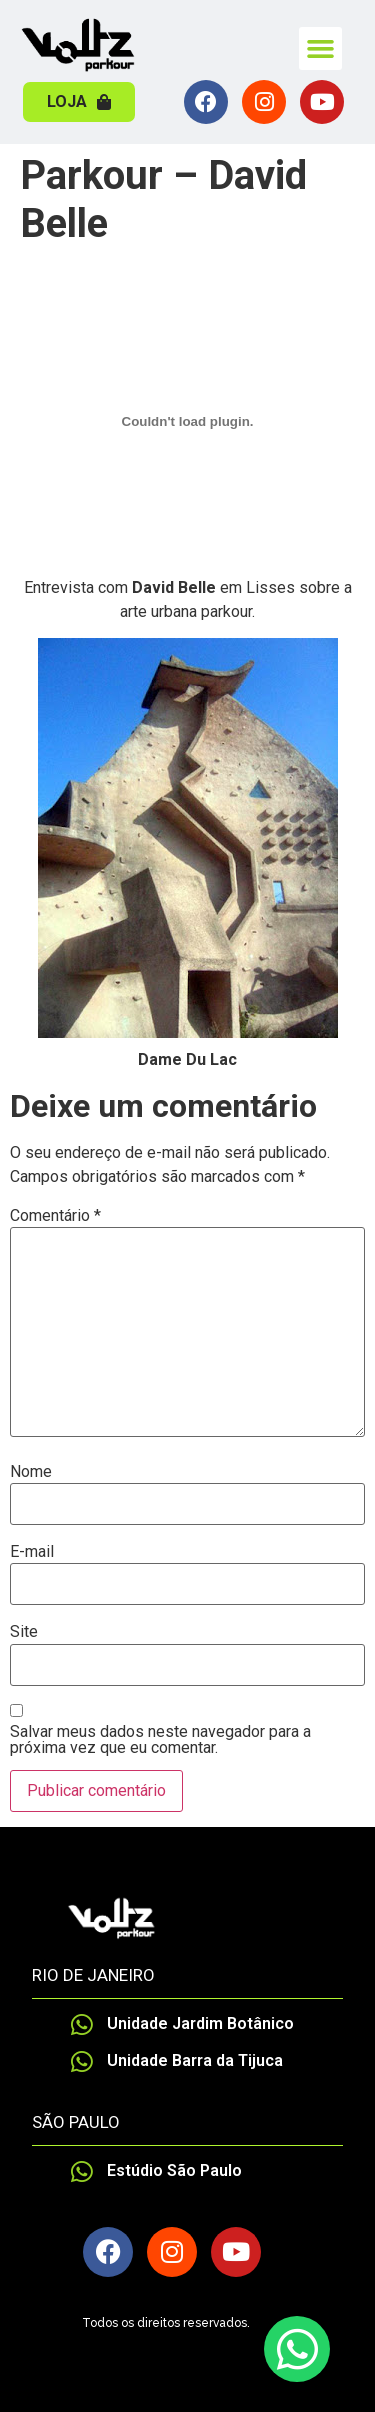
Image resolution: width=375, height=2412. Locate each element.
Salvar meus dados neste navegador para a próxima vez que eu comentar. (160, 1740)
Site (24, 1632)
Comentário (55, 1216)
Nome (31, 1472)
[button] (321, 49)
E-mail (32, 1552)
